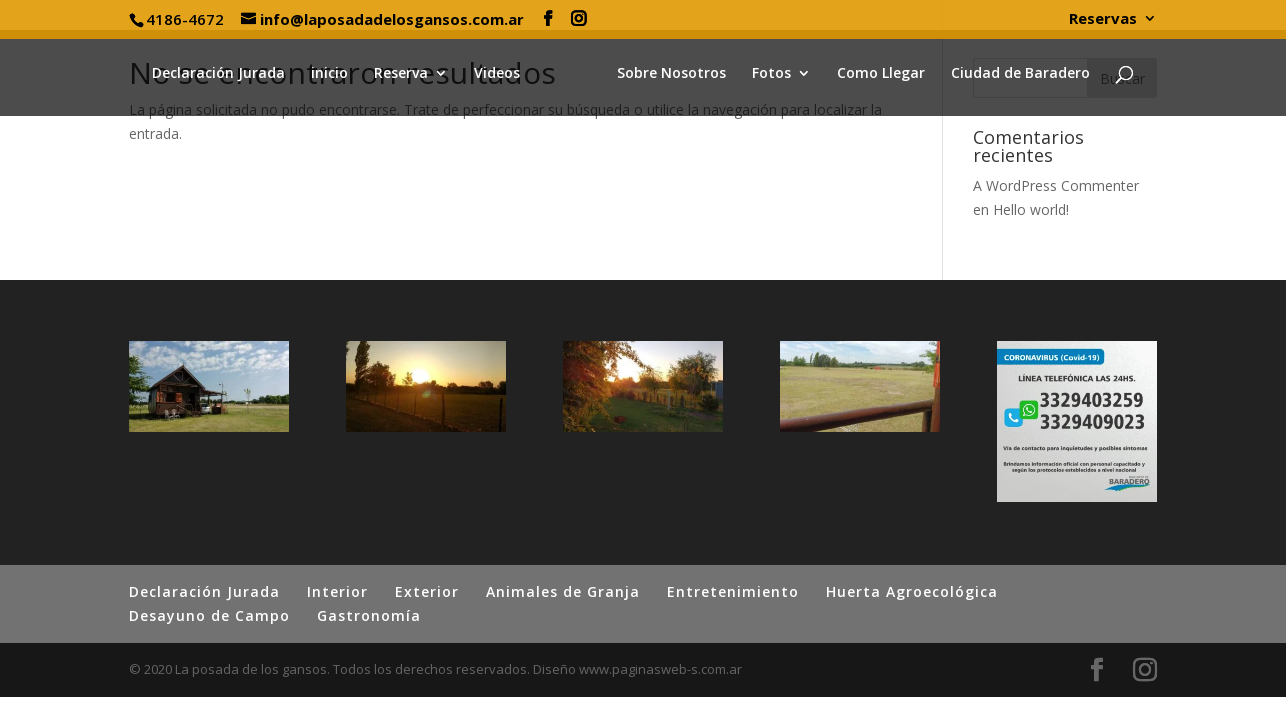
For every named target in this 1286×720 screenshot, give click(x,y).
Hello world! (1031, 209)
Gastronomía (369, 615)
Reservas (1103, 19)
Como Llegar (875, 74)
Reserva (407, 74)
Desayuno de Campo (209, 615)
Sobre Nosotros (665, 74)
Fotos (765, 74)
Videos (503, 74)
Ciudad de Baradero (1014, 74)
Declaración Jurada (224, 74)
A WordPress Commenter (1056, 185)
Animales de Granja (563, 591)
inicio (335, 74)
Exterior (427, 591)
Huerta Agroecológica (912, 591)
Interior (337, 591)
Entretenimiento (733, 591)
